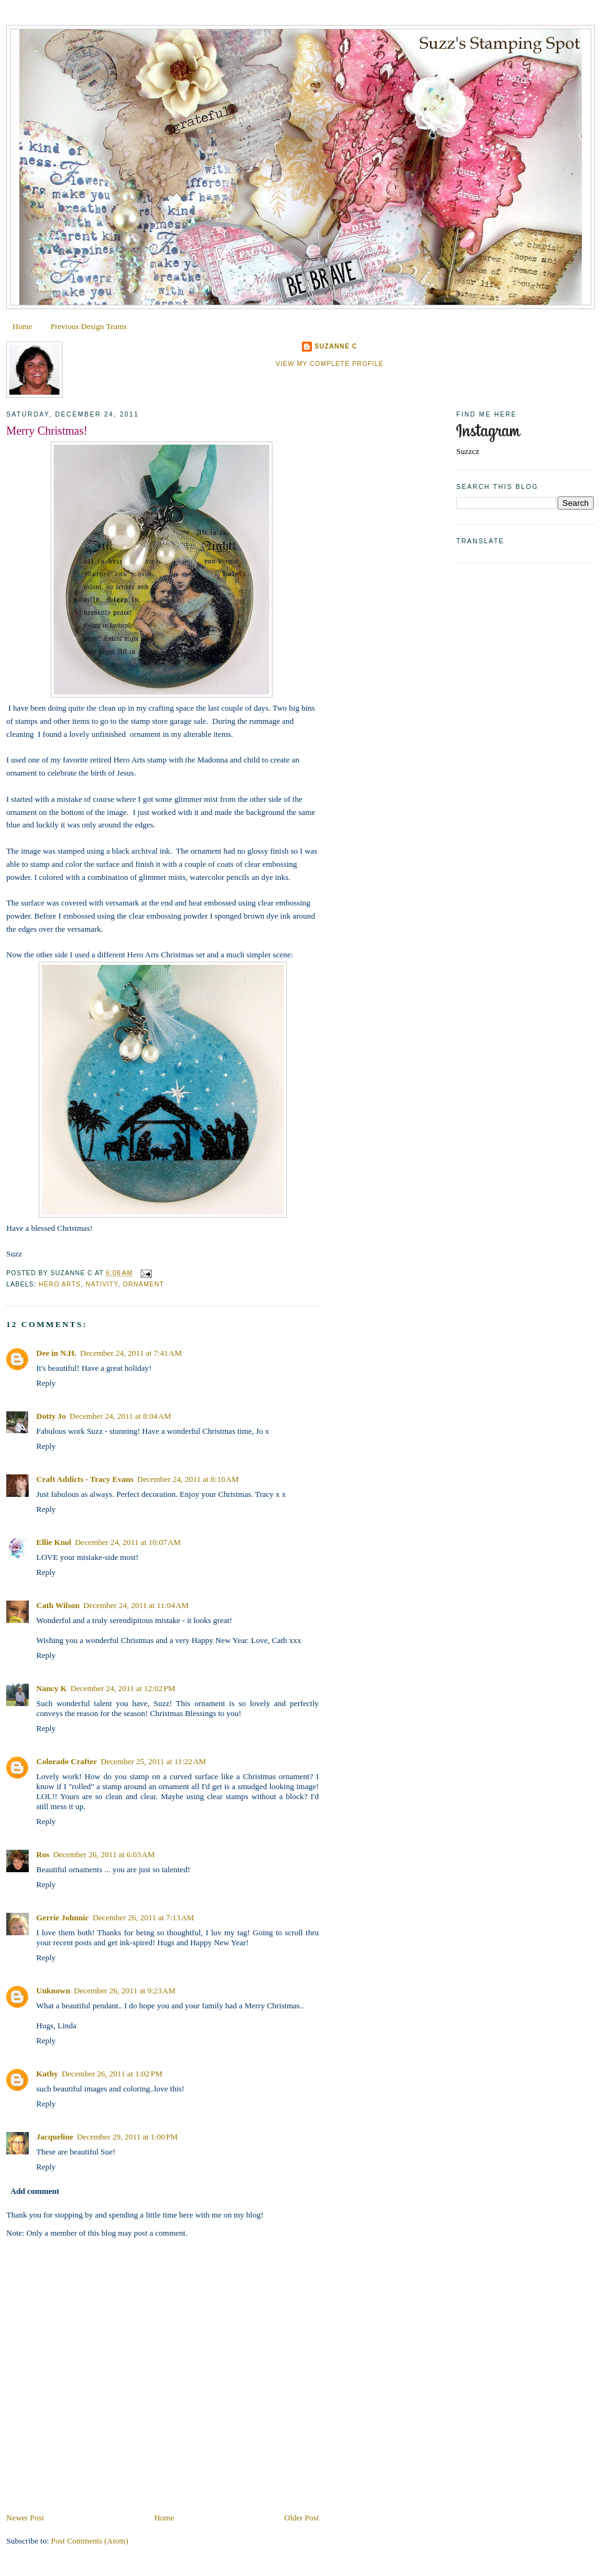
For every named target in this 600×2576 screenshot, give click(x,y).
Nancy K (51, 1688)
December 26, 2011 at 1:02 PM (112, 2073)
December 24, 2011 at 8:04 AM (120, 1416)
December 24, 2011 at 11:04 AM (136, 1605)
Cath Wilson (57, 1605)
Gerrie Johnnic (62, 1917)
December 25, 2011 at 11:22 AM (153, 1761)
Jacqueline (54, 2136)
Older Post (301, 2517)
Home (22, 326)
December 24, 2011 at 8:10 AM (188, 1479)
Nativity (102, 1284)
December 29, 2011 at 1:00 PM (127, 2136)
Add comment (35, 2191)
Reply (46, 1383)
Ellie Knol (53, 1542)
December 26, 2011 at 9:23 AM (125, 1990)
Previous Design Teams (89, 326)
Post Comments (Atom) (90, 2540)
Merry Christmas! (47, 431)
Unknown (53, 1990)
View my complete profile (330, 363)
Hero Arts (60, 1284)
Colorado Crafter (66, 1761)
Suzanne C (335, 346)
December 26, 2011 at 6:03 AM (104, 1854)
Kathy (47, 2073)
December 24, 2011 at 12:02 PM (123, 1688)
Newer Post (25, 2517)
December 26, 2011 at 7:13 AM (143, 1917)
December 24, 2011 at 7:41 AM (131, 1353)
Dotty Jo (51, 1416)
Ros (42, 1854)
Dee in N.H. (56, 1353)
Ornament (143, 1284)
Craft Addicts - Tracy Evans (85, 1479)
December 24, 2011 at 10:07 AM (128, 1542)
